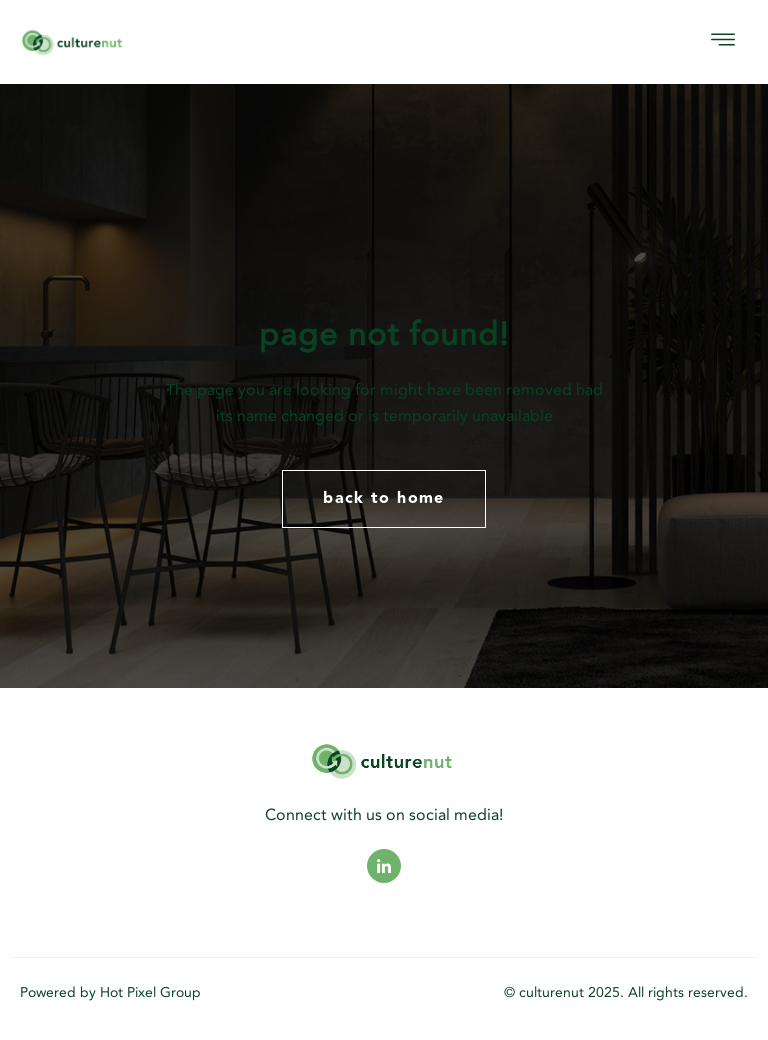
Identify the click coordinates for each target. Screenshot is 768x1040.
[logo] (127, 42)
